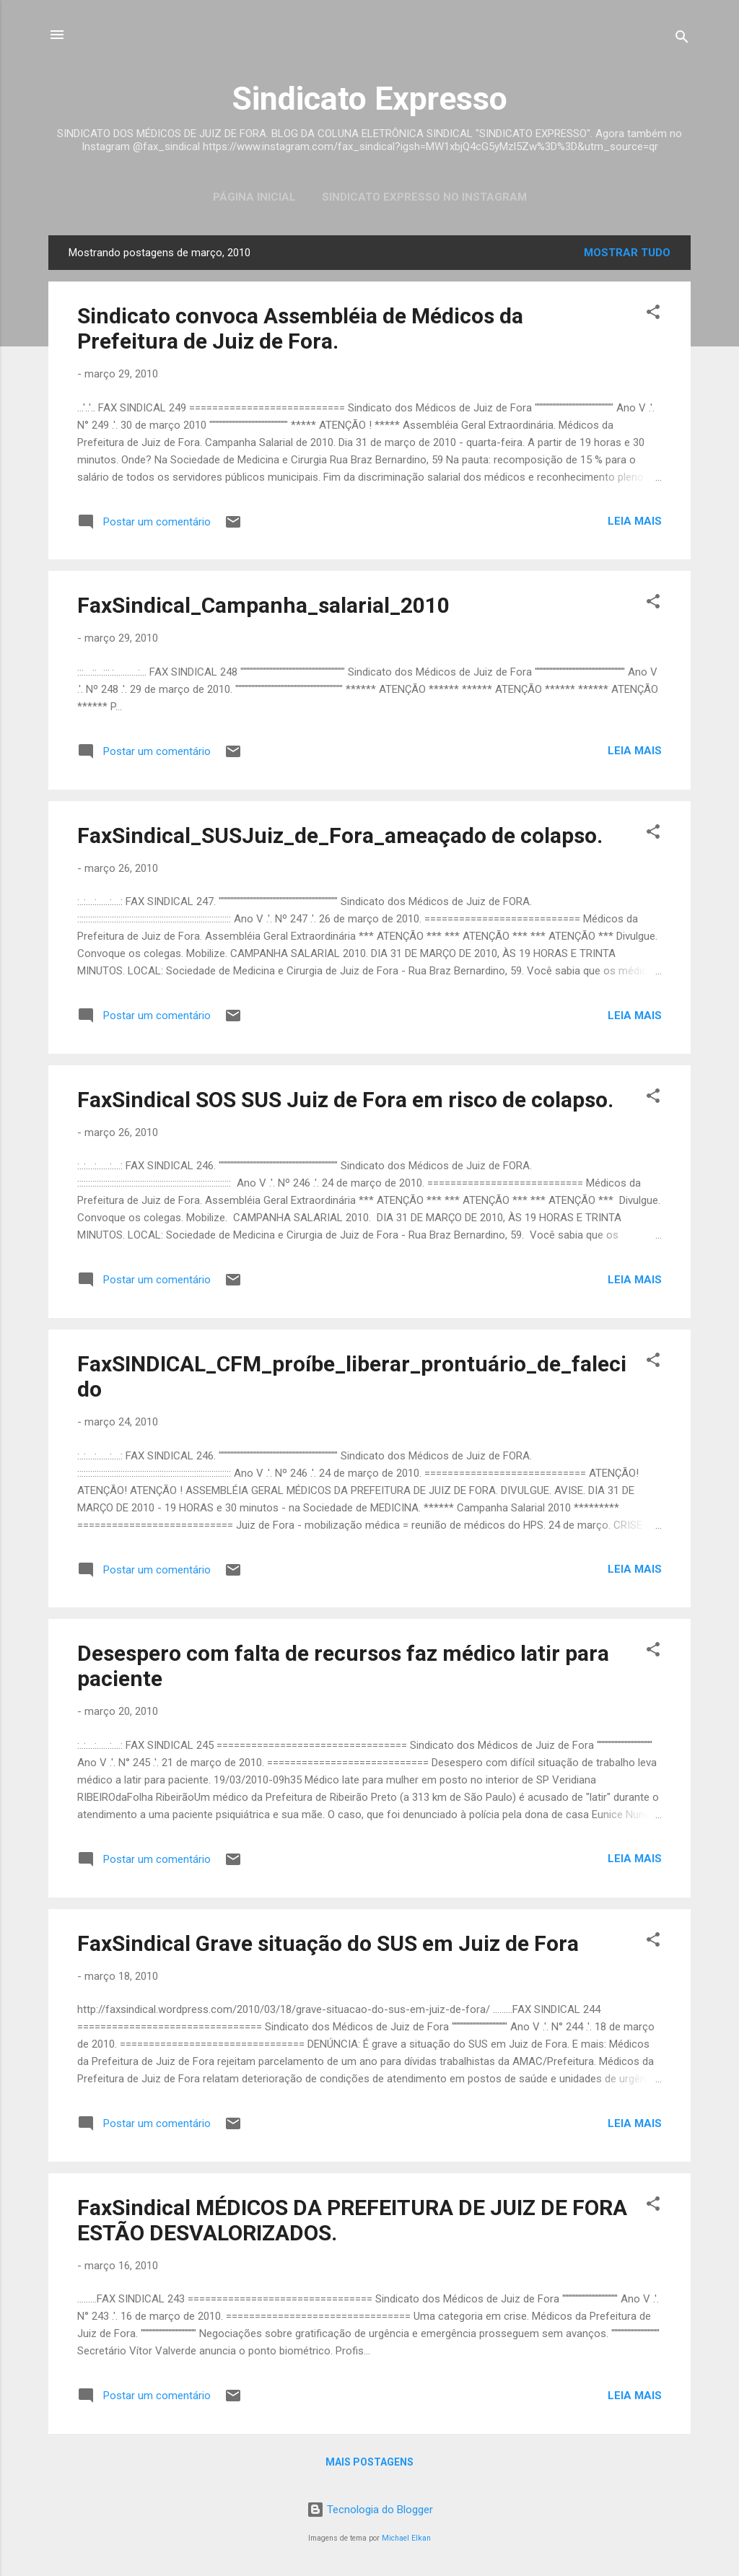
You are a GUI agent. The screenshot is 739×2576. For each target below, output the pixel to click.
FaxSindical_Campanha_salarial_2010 (263, 605)
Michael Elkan (406, 2538)
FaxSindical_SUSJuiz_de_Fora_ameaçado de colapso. (340, 835)
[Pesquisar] (682, 39)
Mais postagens (369, 2462)
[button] (653, 314)
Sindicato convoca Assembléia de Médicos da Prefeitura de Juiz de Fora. (300, 328)
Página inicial (254, 197)
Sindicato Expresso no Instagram (424, 197)
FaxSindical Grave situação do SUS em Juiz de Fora (328, 1943)
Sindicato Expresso (369, 98)
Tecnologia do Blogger (370, 2509)
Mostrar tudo (627, 252)
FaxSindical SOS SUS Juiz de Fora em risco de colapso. (345, 1099)
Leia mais (635, 521)
